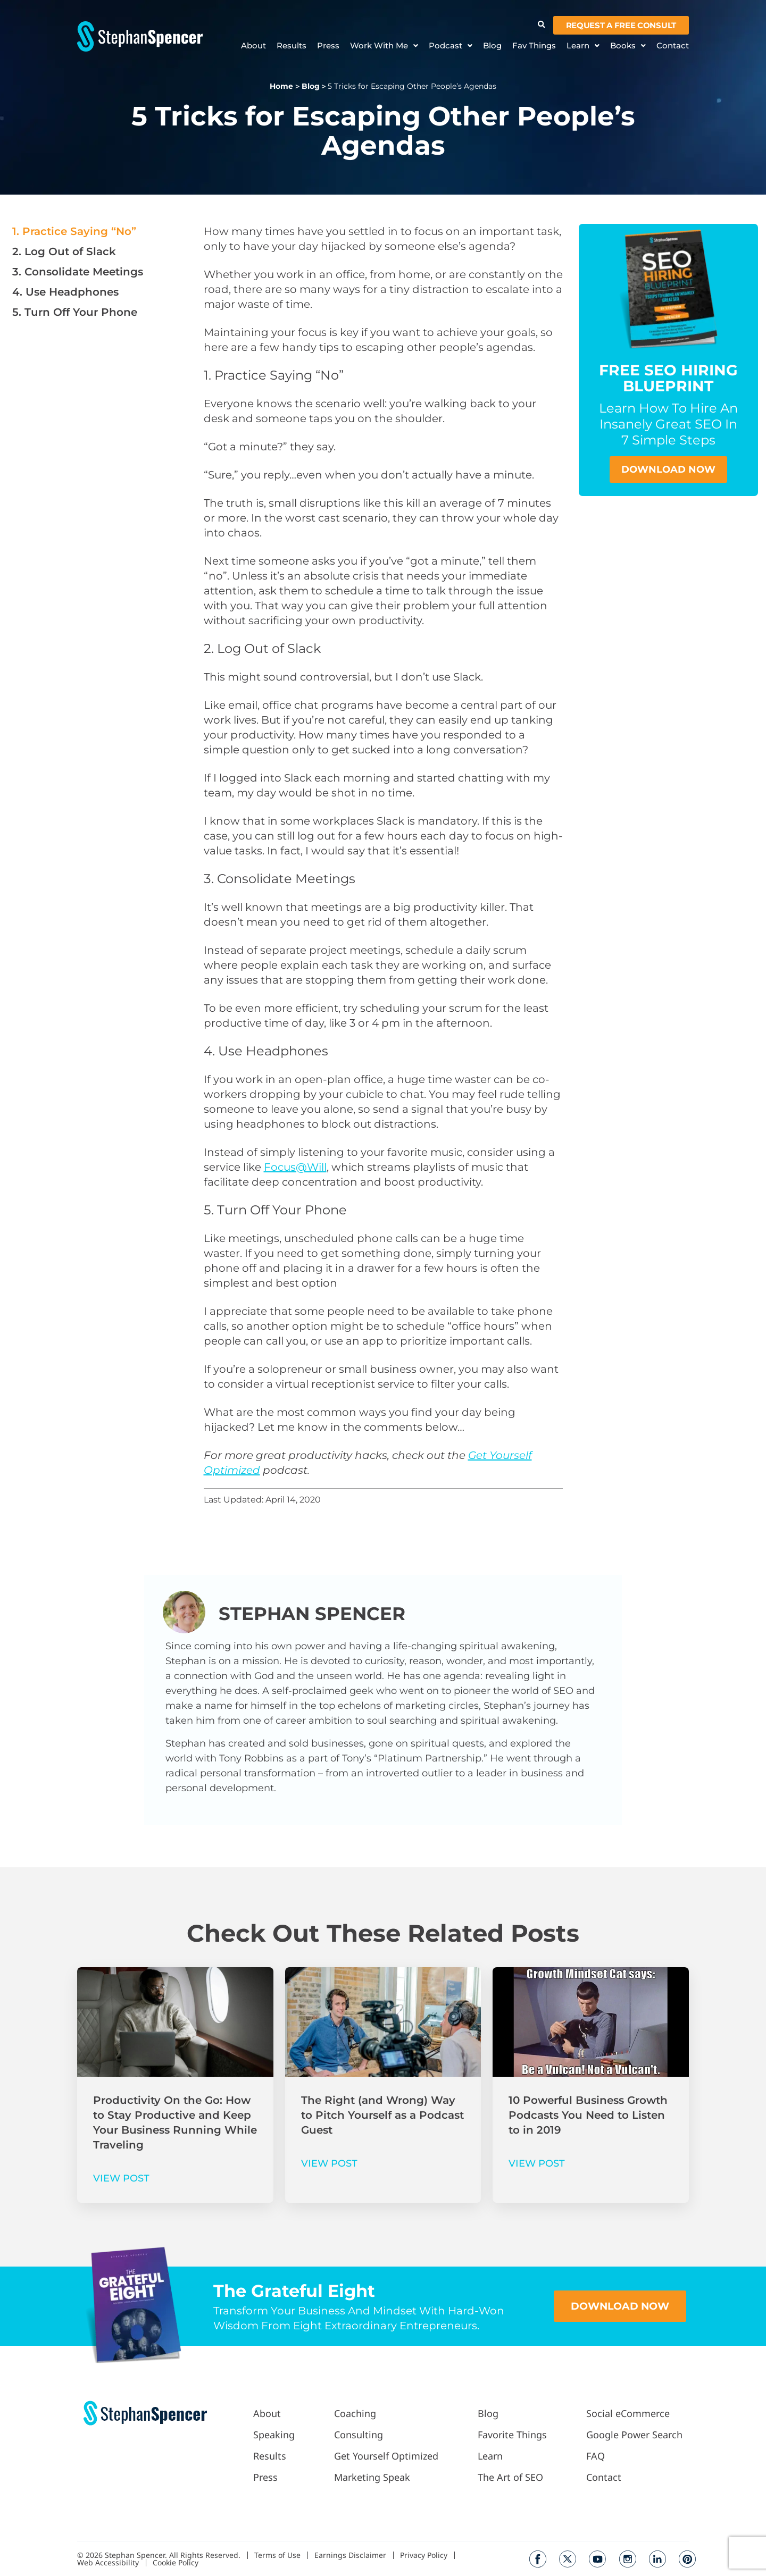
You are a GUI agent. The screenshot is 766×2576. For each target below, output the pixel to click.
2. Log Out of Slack (64, 251)
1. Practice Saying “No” (74, 231)
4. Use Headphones (65, 292)
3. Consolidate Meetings (79, 271)
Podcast (450, 46)
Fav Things (534, 46)
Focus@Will (295, 1167)
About (253, 46)
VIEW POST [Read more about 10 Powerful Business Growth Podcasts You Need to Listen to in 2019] (537, 2163)
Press (328, 46)
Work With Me (384, 46)
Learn (583, 46)
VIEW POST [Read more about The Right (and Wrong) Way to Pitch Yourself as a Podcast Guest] (329, 2163)
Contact (672, 46)
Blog (492, 46)
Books (628, 46)
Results (291, 46)
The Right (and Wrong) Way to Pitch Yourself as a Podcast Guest (382, 2115)
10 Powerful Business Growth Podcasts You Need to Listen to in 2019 (588, 2115)
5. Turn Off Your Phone (74, 312)
